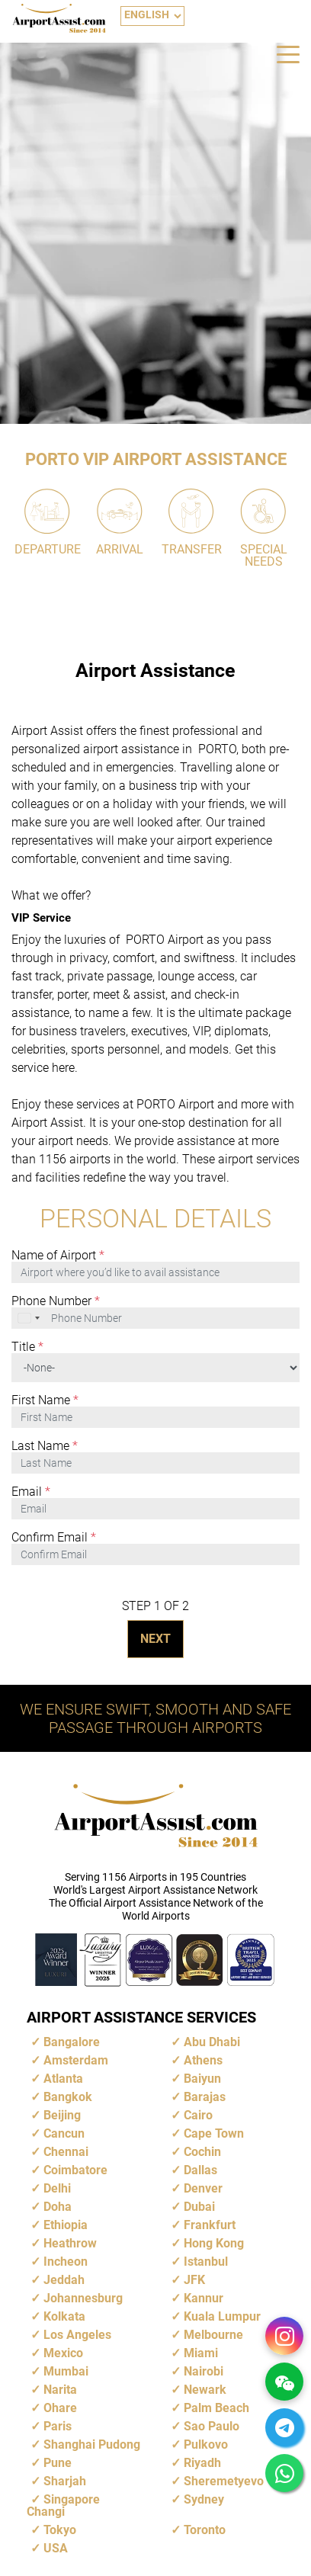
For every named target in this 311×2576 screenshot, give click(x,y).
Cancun (64, 2133)
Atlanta (63, 2078)
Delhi (57, 2188)
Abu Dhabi (212, 2042)
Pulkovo (206, 2444)
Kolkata (64, 2316)
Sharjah (64, 2481)
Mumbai (65, 2371)
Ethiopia (65, 2225)
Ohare (60, 2408)
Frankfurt (210, 2225)
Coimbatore (75, 2170)
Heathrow (70, 2243)
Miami (201, 2353)
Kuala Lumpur (222, 2316)
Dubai (199, 2206)
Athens (203, 2060)
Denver (203, 2188)
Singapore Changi (63, 2505)
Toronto (205, 2530)
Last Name (44, 1446)
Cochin (202, 2152)
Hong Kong (214, 2243)
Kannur (203, 2298)
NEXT (155, 1638)
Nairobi (203, 2371)
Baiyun (202, 2078)
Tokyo (59, 2530)
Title (27, 1347)
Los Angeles (77, 2334)
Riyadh (202, 2463)
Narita (60, 2389)
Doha (57, 2206)
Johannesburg (83, 2298)
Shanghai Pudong (91, 2444)
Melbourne (213, 2334)
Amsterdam (75, 2060)
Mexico (63, 2353)
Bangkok (67, 2097)
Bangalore (71, 2042)
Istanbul (206, 2261)
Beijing (62, 2115)
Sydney (204, 2499)
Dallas (200, 2170)
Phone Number (55, 1301)
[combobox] (29, 1318)
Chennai (65, 2152)
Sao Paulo (211, 2426)
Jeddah (64, 2280)
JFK (194, 2280)
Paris (57, 2426)
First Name (45, 1400)
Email (30, 1492)
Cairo (198, 2115)
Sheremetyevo (224, 2481)
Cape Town (214, 2133)
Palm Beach (216, 2408)
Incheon (65, 2261)
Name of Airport (57, 1256)
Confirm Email (53, 1538)
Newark (205, 2389)
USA (55, 2548)
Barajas (205, 2097)
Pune (57, 2463)
